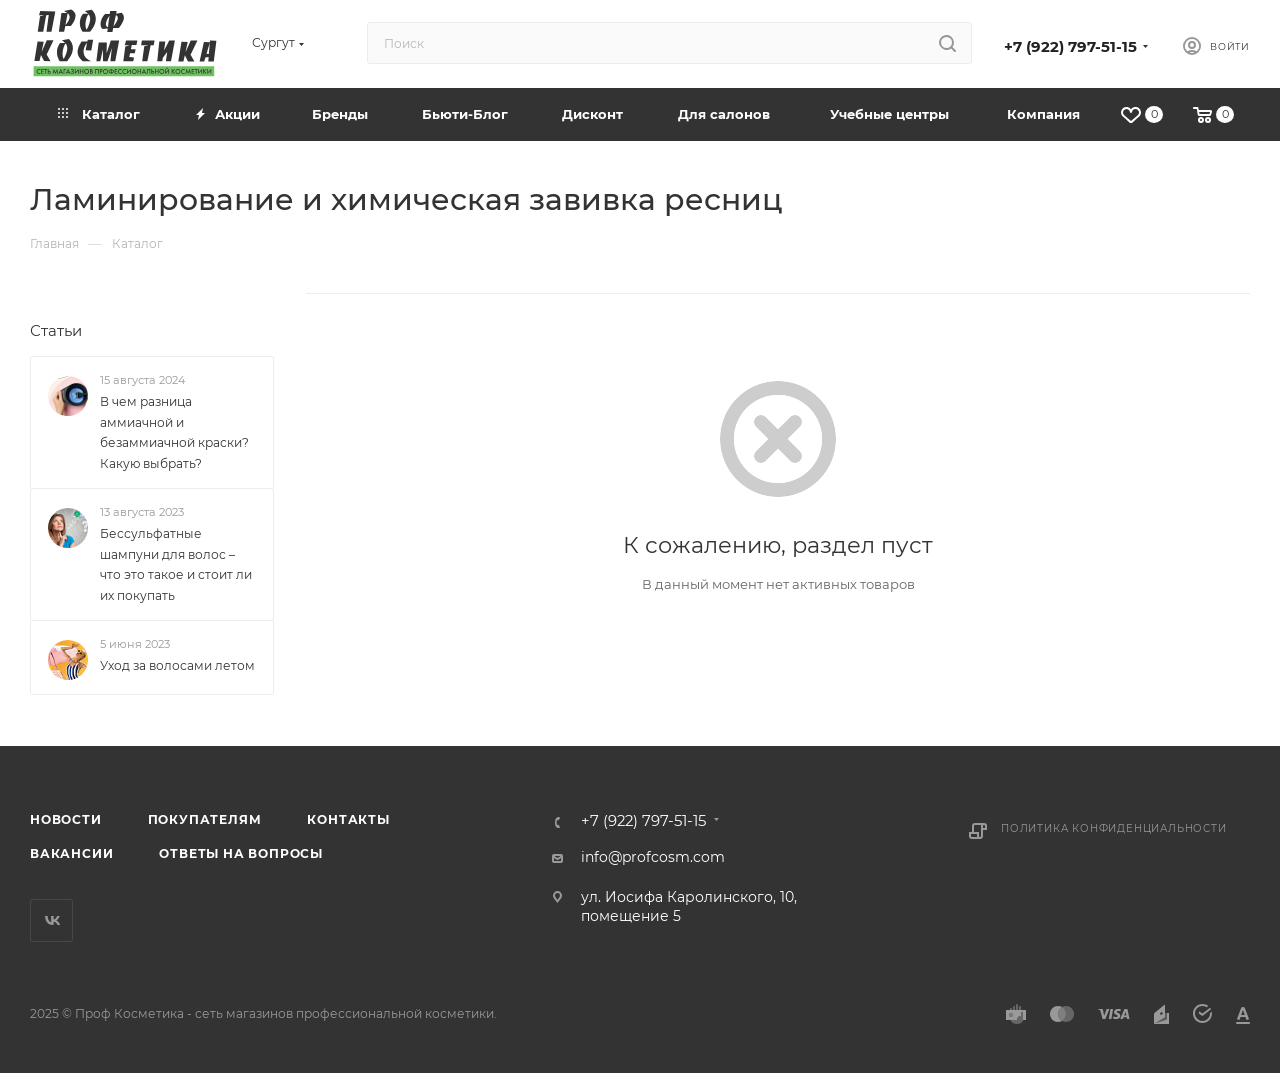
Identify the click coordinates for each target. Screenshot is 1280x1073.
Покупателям (205, 819)
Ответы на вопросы (241, 853)
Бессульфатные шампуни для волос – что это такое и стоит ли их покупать (176, 564)
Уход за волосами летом (177, 666)
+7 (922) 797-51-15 (1070, 47)
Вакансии (71, 853)
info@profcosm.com (653, 857)
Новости (66, 819)
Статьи (56, 331)
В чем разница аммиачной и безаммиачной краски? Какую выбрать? (174, 432)
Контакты (348, 819)
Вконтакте (51, 920)
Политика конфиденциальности (1114, 828)
